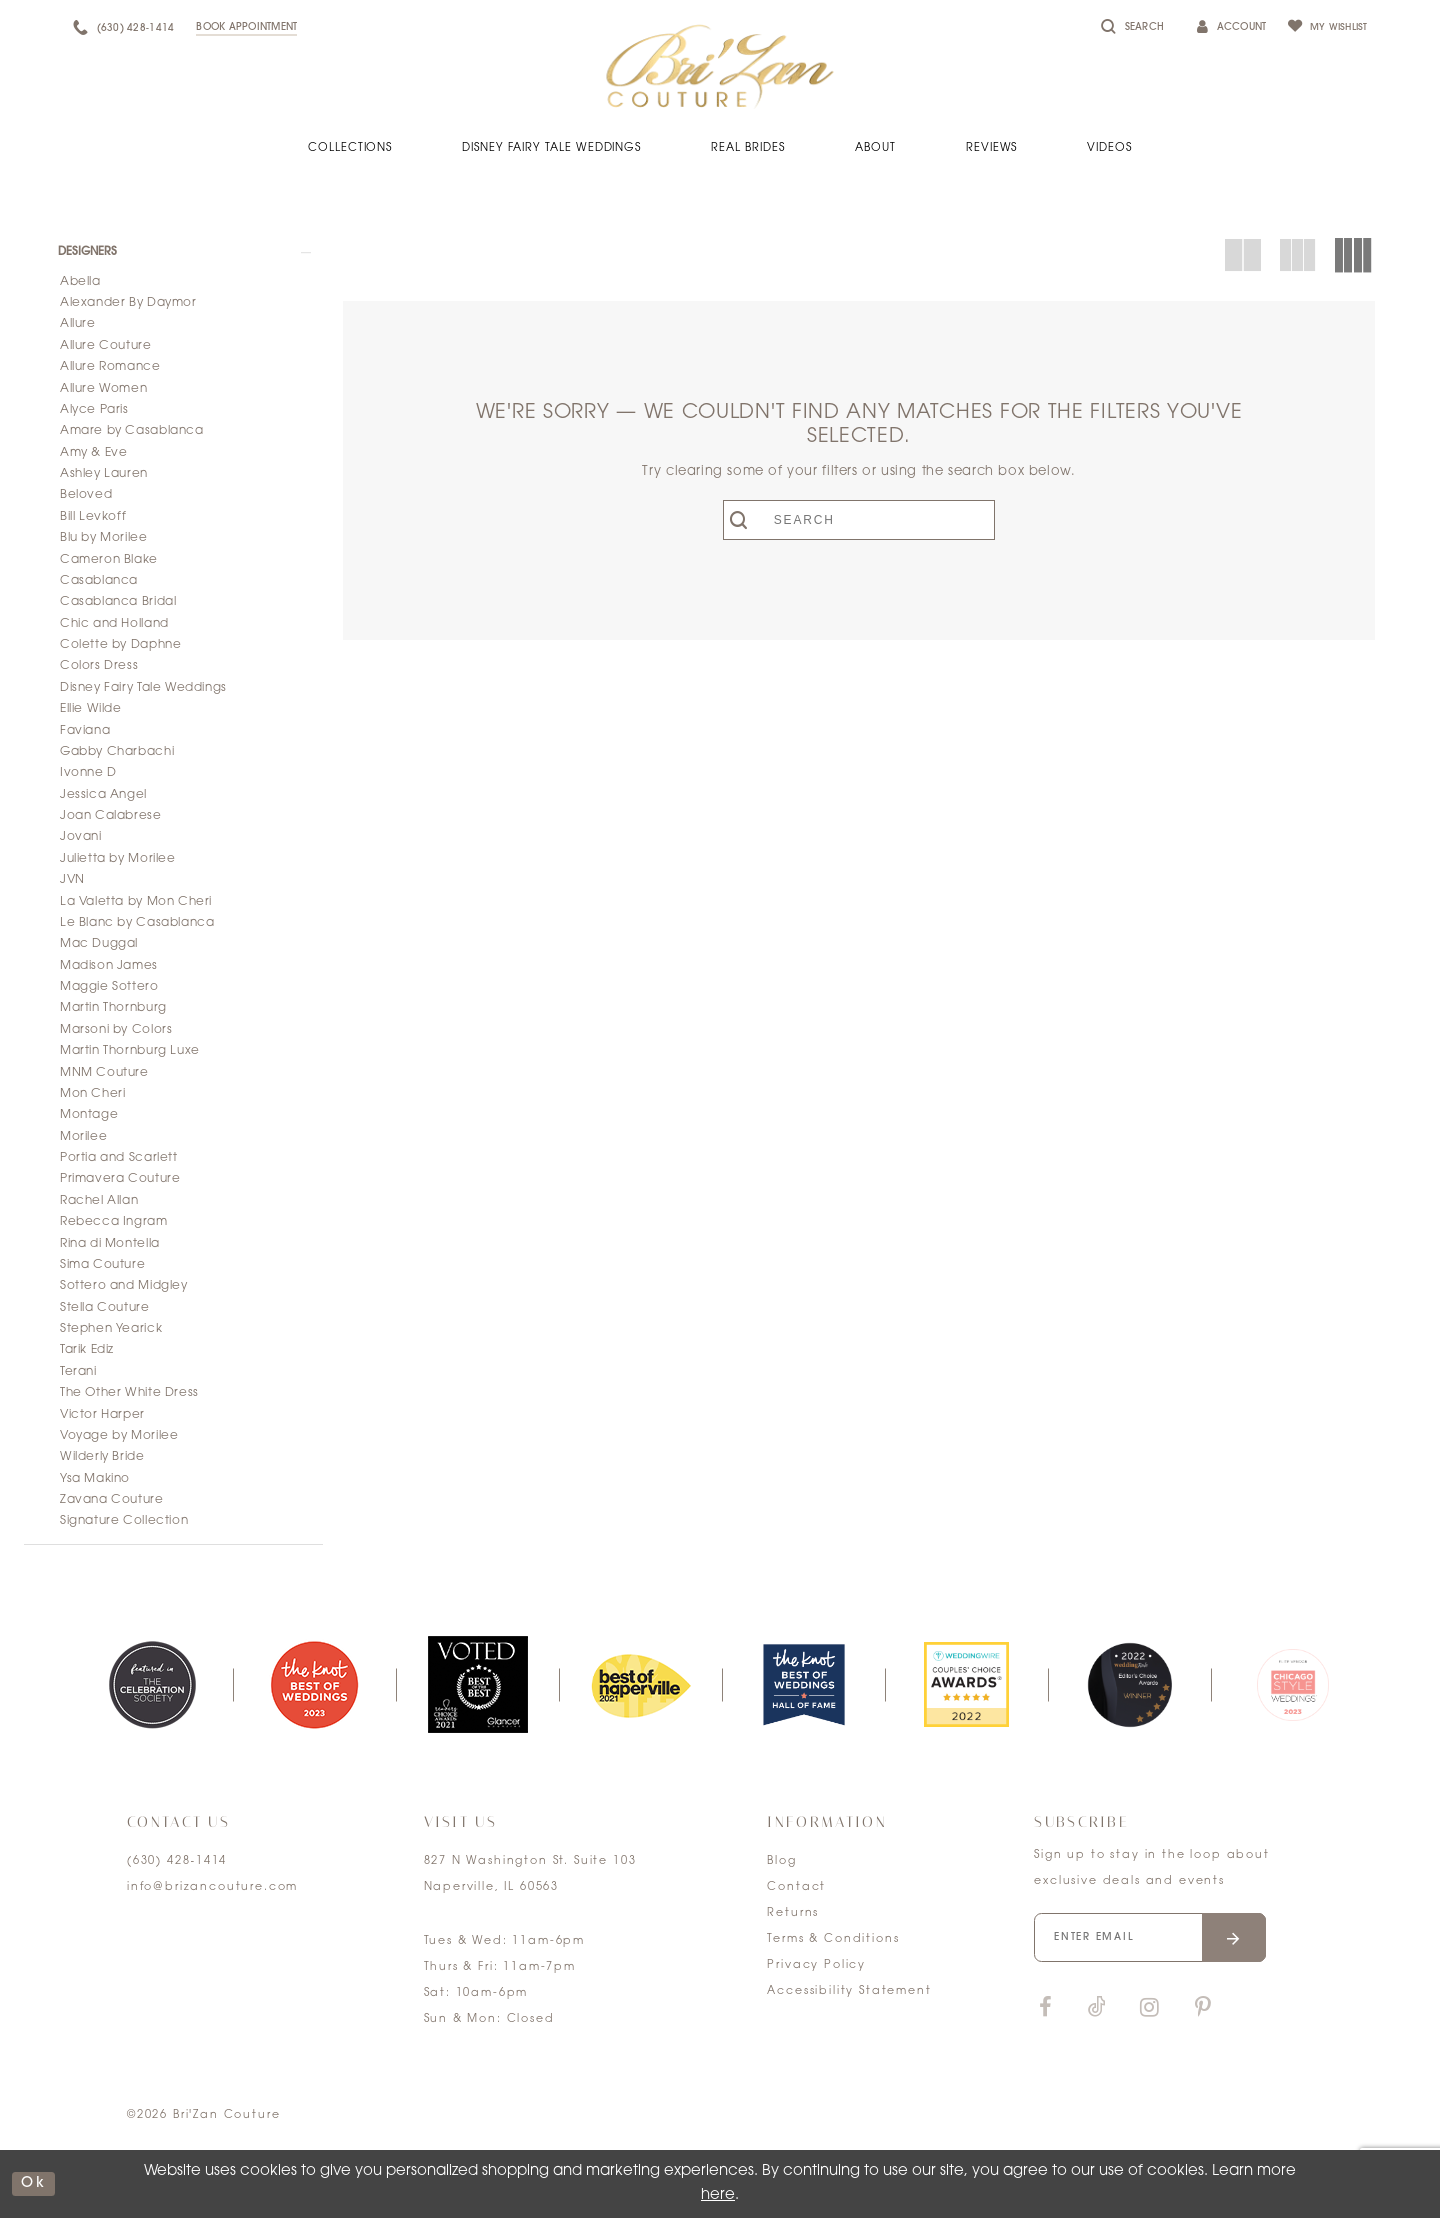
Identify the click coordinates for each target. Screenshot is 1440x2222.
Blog (781, 1865)
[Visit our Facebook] (1045, 2014)
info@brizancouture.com (212, 1891)
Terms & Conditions (833, 1943)
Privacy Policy (816, 1969)
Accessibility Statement (849, 1995)
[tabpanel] (151, 1688)
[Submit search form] (758, 520)
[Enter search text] (859, 520)
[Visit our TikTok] (1097, 2014)
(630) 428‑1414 (177, 1865)
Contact (796, 1891)
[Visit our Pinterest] (1203, 2014)
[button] (173, 253)
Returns (793, 1917)
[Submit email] (1244, 1942)
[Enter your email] (1156, 1942)
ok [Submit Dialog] (35, 2187)
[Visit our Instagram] (1149, 2014)
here (718, 2198)
